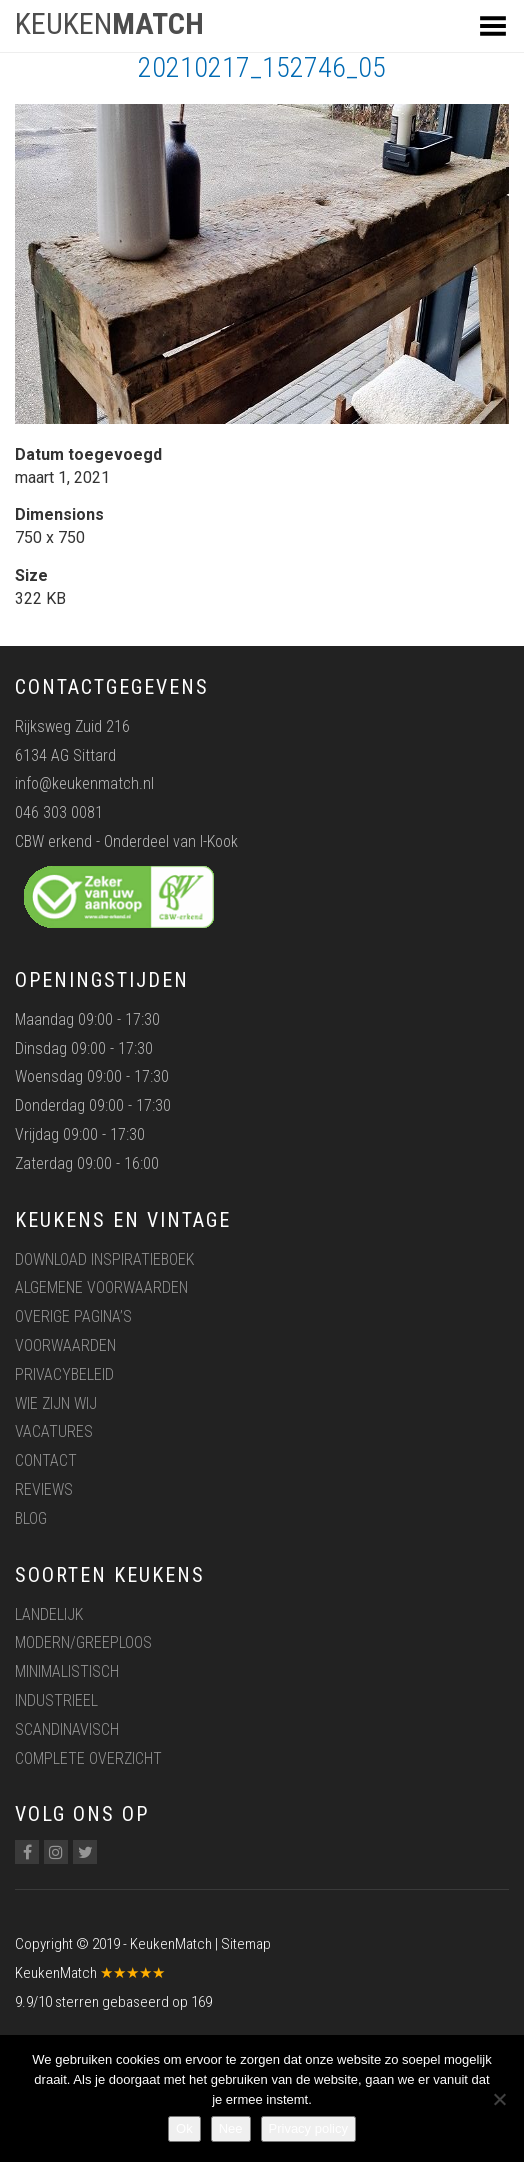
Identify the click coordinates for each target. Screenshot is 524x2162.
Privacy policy (308, 2128)
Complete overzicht (88, 1758)
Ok (184, 2128)
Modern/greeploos (83, 1642)
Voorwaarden (65, 1345)
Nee (231, 2128)
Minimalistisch (67, 1671)
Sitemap (246, 1944)
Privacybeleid (64, 1374)
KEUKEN (109, 23)
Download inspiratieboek (104, 1259)
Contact (46, 1460)
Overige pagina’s (73, 1316)
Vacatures (54, 1431)
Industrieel (56, 1700)
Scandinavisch (67, 1729)
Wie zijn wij (56, 1403)
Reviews (44, 1489)
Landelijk (49, 1614)
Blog (31, 1518)
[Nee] (499, 2099)
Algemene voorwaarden (101, 1287)
